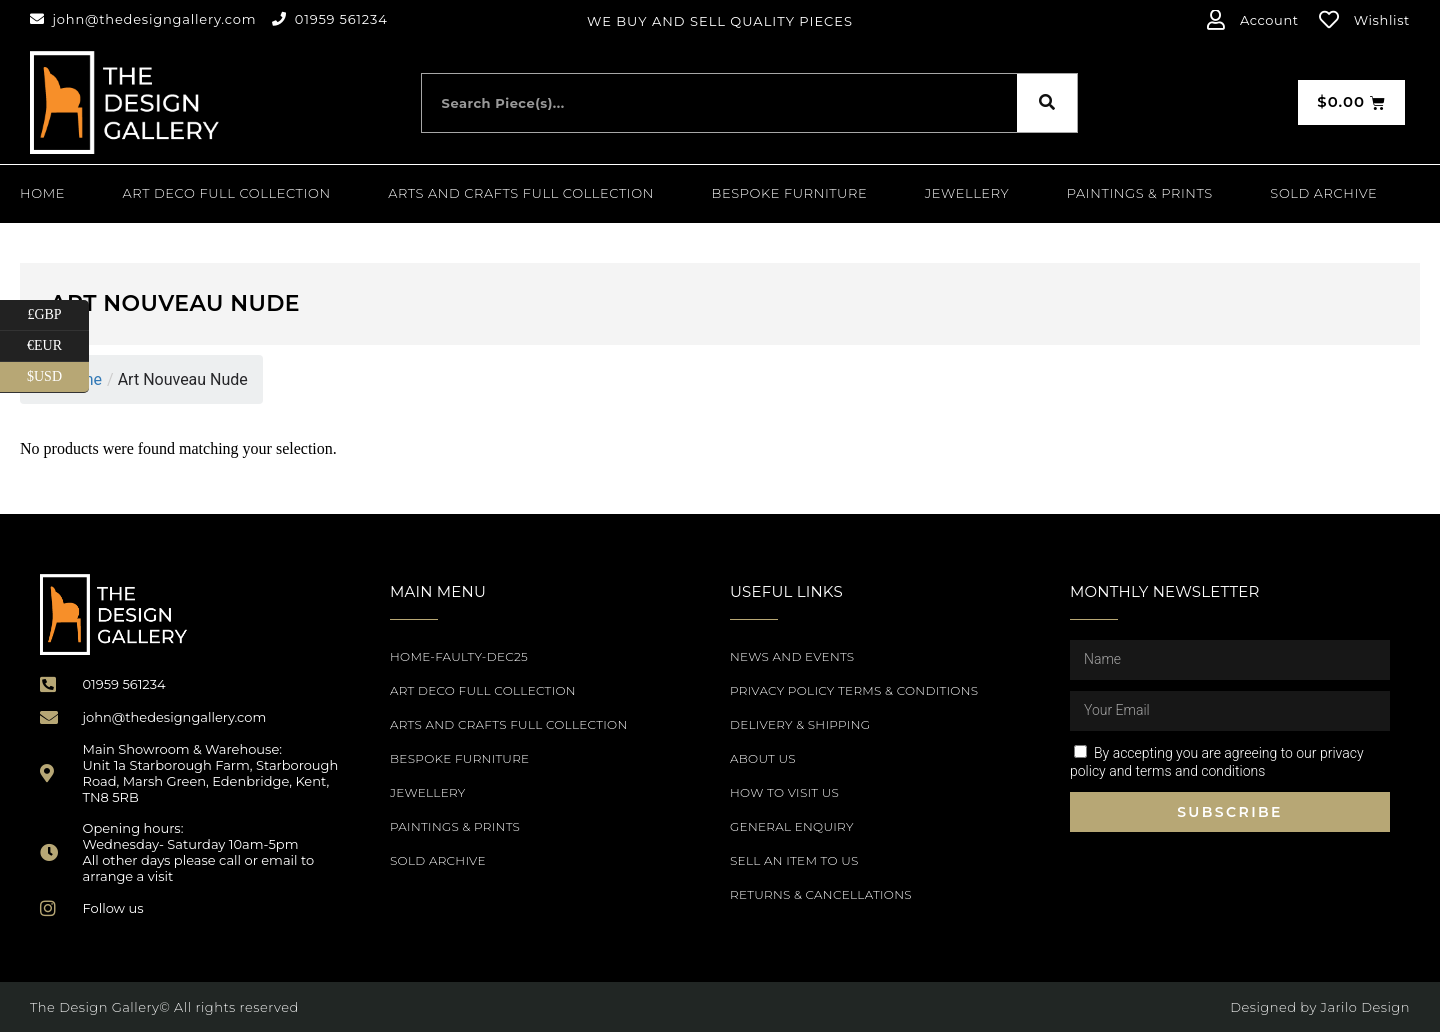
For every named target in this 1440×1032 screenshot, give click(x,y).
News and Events (792, 656)
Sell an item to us (794, 860)
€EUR (58, 346)
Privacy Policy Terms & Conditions (854, 690)
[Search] (1047, 103)
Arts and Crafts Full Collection (521, 193)
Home (42, 193)
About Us (763, 758)
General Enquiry (792, 826)
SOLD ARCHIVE (1323, 193)
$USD (58, 377)
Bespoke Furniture (790, 193)
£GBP (58, 315)
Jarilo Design (1365, 1007)
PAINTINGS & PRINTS (1140, 193)
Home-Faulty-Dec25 (459, 656)
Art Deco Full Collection (227, 193)
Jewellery (967, 193)
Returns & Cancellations (821, 894)
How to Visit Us (784, 792)
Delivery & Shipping (800, 724)
